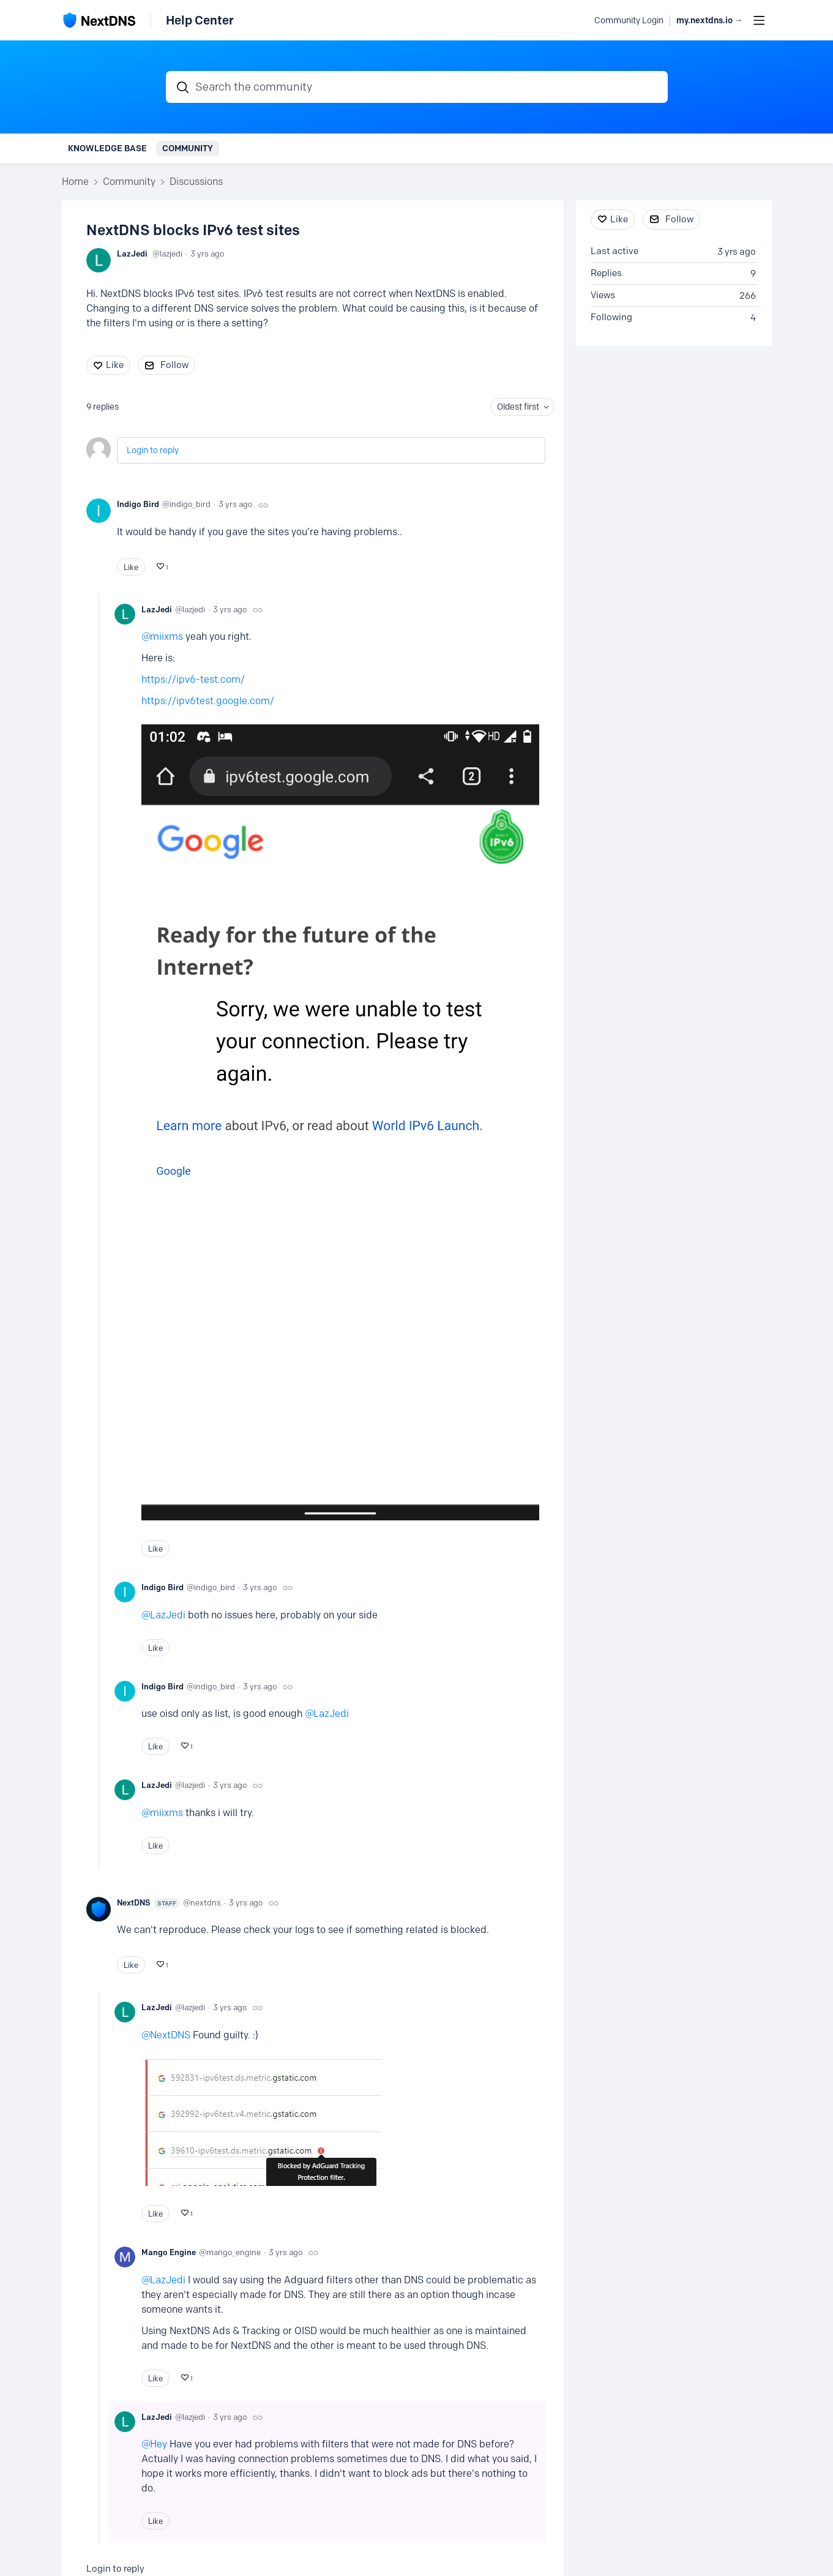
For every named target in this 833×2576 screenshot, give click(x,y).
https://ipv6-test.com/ (193, 679)
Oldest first (518, 407)
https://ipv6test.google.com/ (207, 701)
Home (75, 181)
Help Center (200, 20)
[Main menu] (759, 20)
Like (115, 364)
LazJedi (132, 253)
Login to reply (153, 450)
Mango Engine (168, 2252)
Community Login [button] (628, 20)
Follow (174, 364)
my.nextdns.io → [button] (709, 20)
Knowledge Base (107, 148)
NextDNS (148, 1903)
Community (187, 148)
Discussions (196, 181)
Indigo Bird (138, 504)
